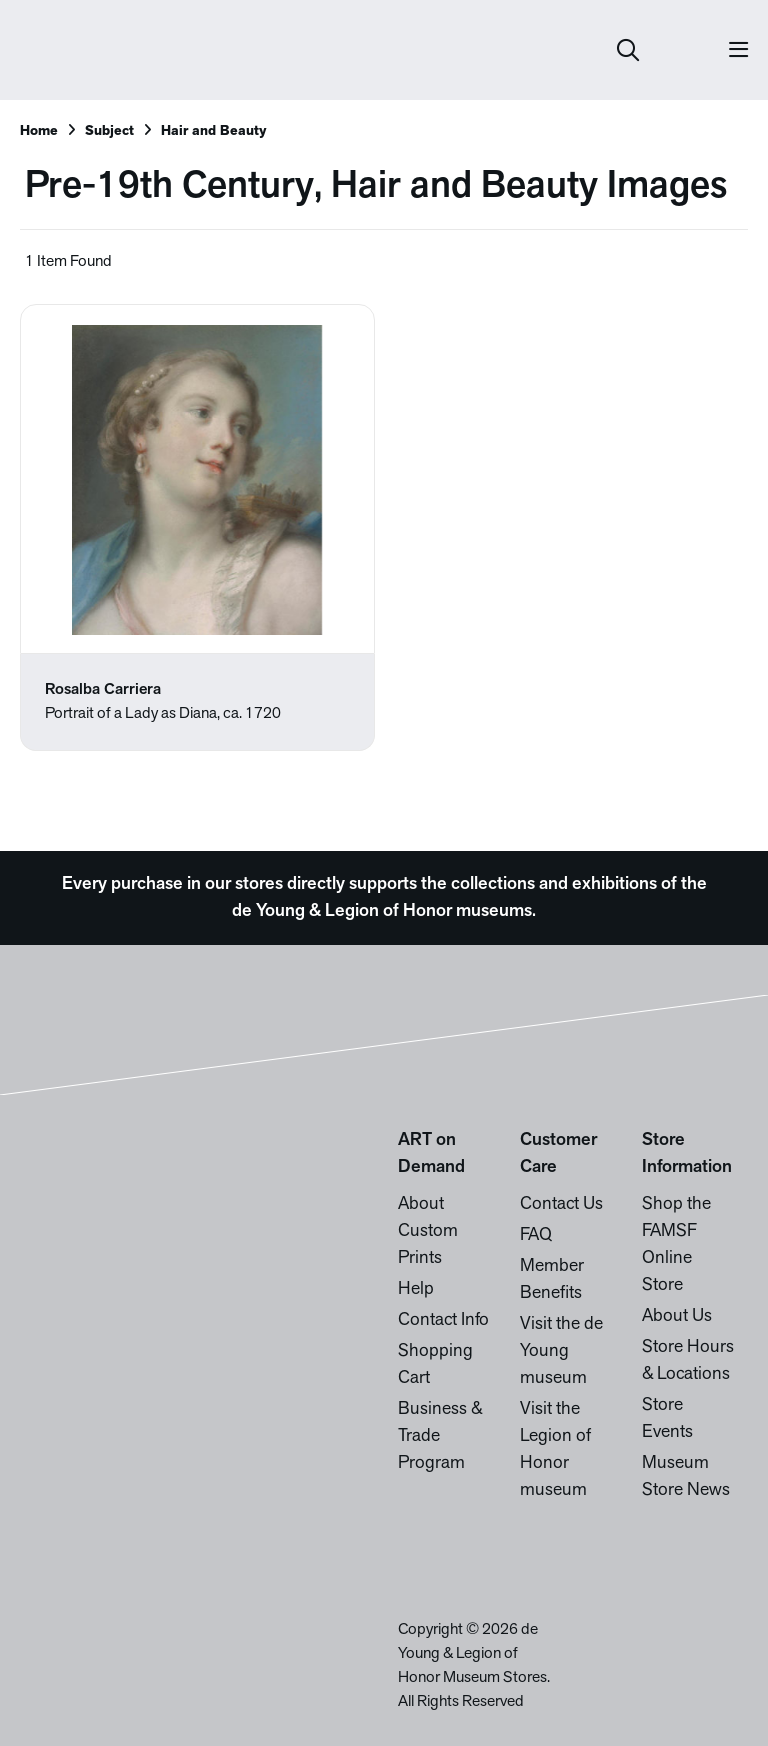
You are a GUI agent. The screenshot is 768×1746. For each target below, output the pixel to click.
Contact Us (561, 1204)
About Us (677, 1316)
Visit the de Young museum (561, 1351)
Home (39, 131)
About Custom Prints (428, 1231)
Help (416, 1289)
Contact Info (443, 1320)
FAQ (536, 1235)
